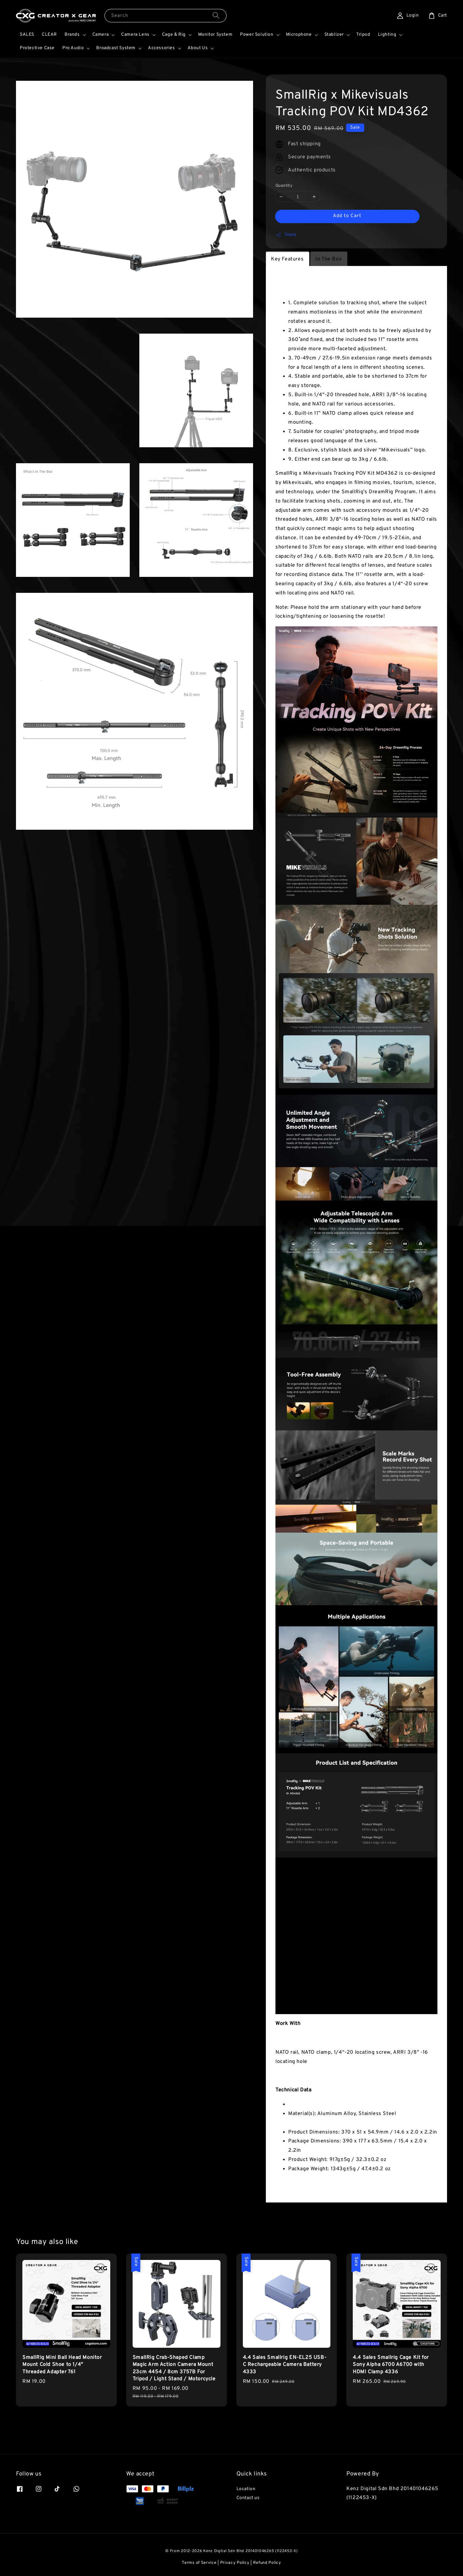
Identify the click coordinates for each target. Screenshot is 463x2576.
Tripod (363, 34)
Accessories (161, 48)
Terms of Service (199, 2562)
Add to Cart (347, 216)
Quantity (283, 185)
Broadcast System (115, 48)
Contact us (248, 2498)
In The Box (328, 259)
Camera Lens (135, 34)
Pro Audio (73, 48)
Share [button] (286, 235)
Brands (72, 34)
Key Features (287, 259)
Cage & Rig (174, 34)
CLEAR (49, 34)
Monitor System (215, 34)
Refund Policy (267, 2562)
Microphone (299, 34)
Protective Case (37, 48)
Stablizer (334, 34)
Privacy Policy (235, 2562)
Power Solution (256, 34)
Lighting (387, 34)
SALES (27, 34)
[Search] (216, 15)
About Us (198, 48)
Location (246, 2489)
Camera (100, 34)
